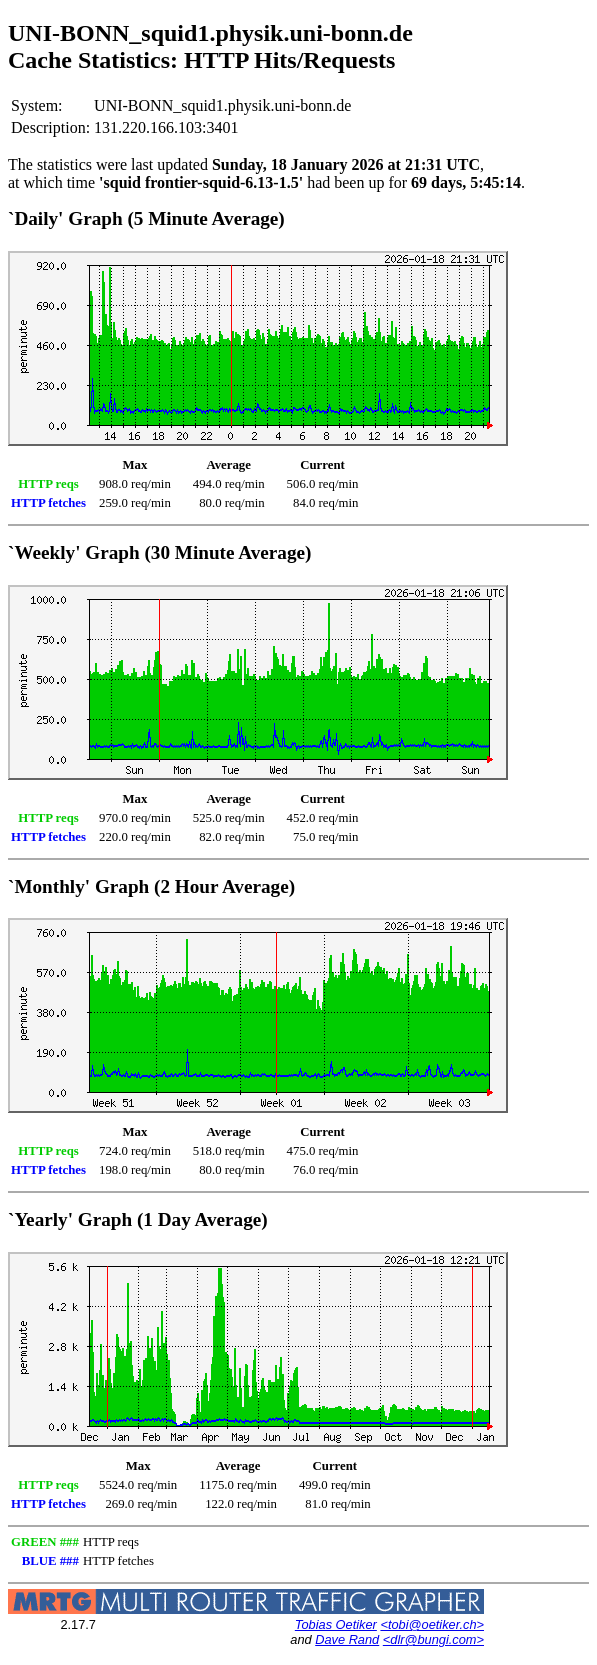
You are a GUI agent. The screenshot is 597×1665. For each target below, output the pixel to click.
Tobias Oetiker (336, 1624)
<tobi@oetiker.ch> (432, 1624)
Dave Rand (347, 1639)
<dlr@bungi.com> (433, 1639)
